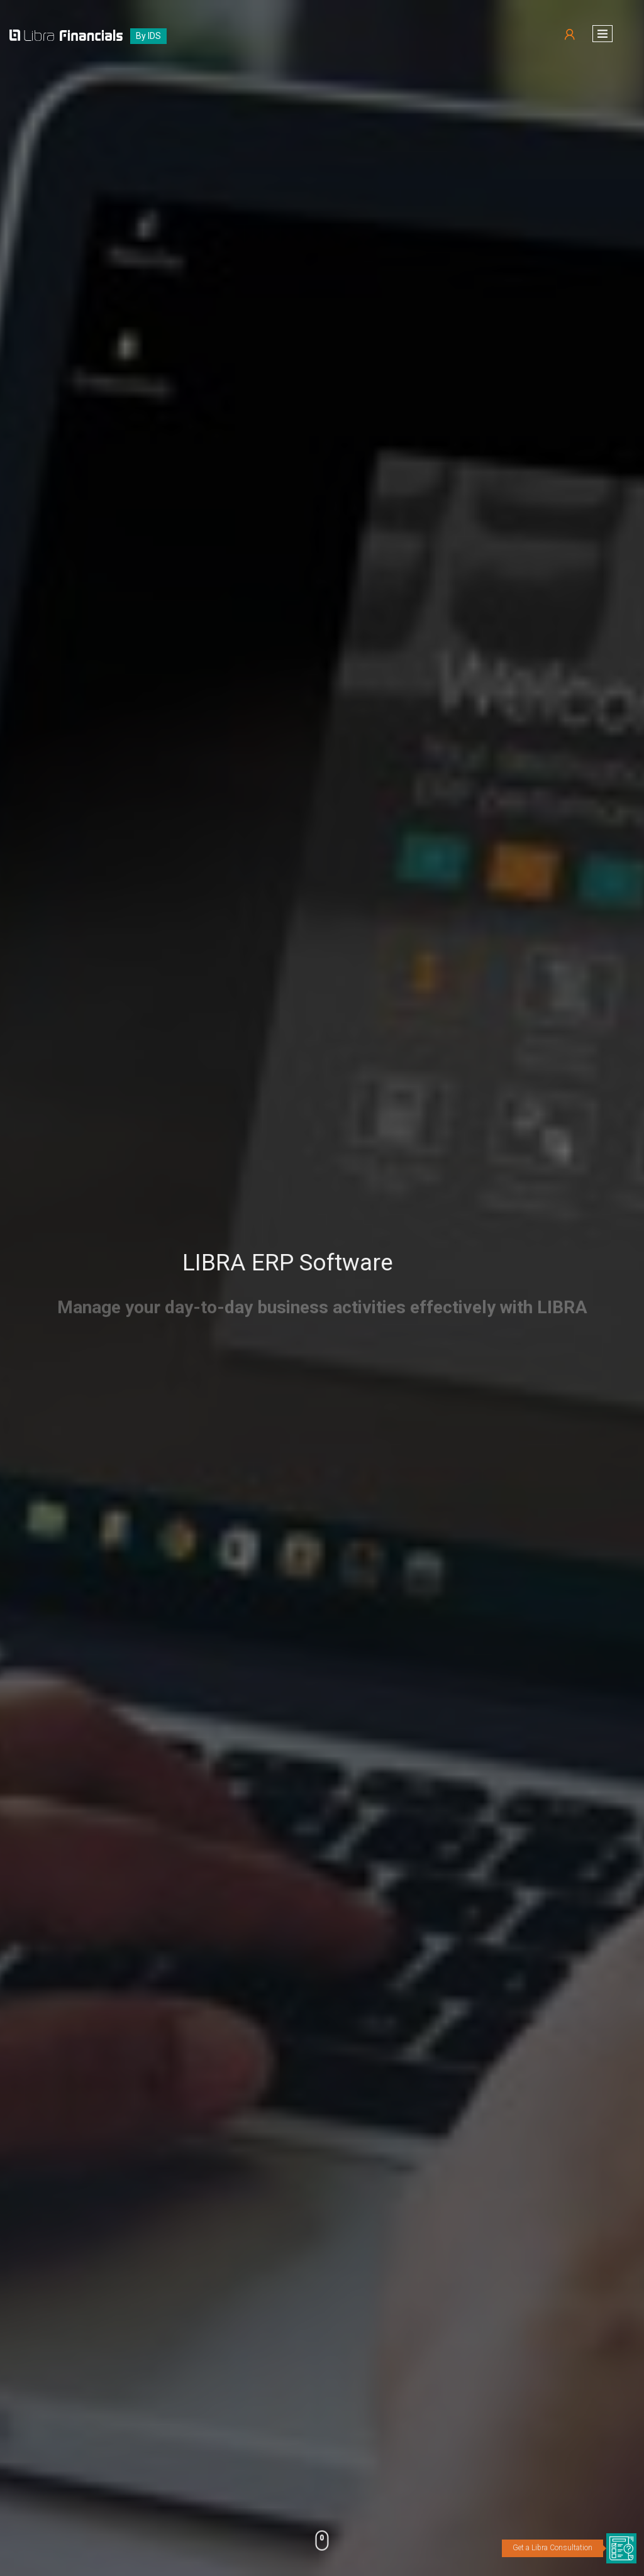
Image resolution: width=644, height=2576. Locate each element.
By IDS (148, 36)
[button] (602, 33)
